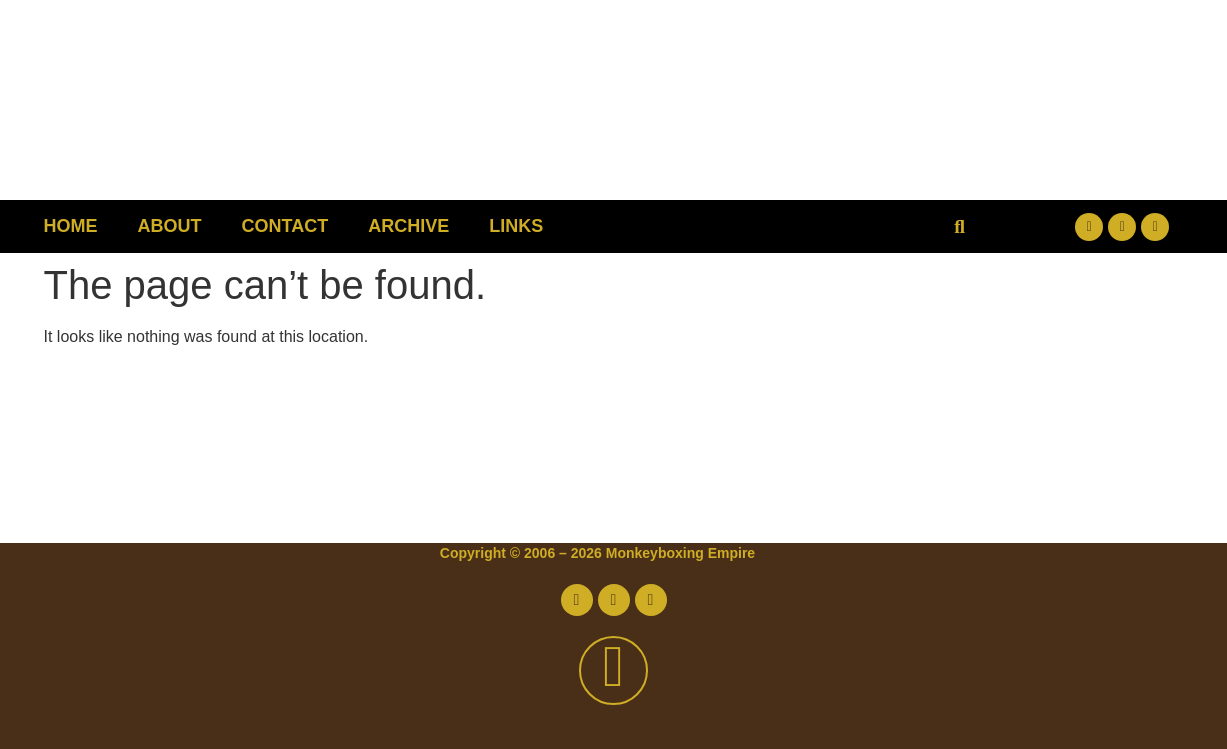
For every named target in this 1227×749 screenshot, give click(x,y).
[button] (959, 226)
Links (516, 226)
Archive (408, 226)
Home (71, 226)
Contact (285, 226)
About (170, 226)
